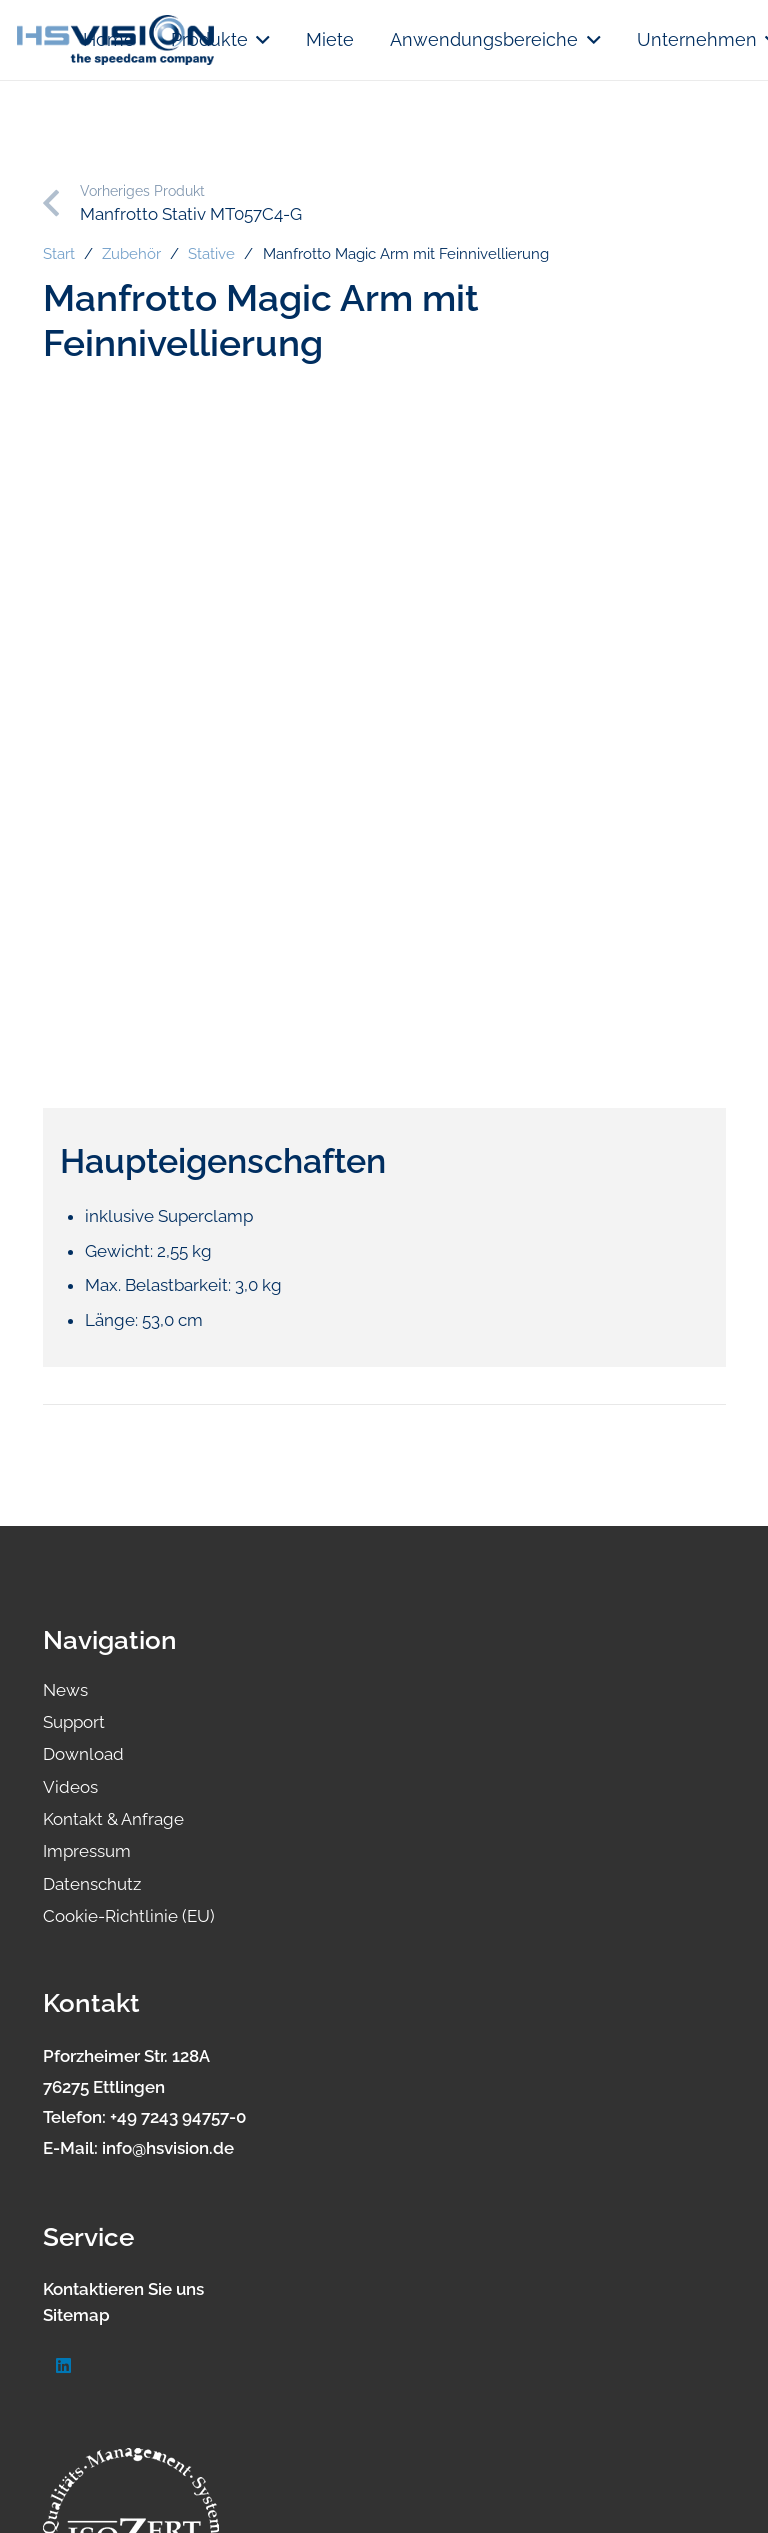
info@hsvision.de (168, 2148)
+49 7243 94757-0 (178, 2117)
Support (74, 1722)
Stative (211, 254)
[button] (259, 40)
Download (83, 1754)
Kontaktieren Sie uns (123, 2289)
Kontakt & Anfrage (113, 1819)
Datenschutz (92, 1884)
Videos (70, 1787)
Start (59, 254)
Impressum (87, 1851)
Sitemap (76, 2315)
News (65, 1690)
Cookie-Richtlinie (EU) (129, 1916)
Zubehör (131, 254)
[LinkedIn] (64, 2366)
